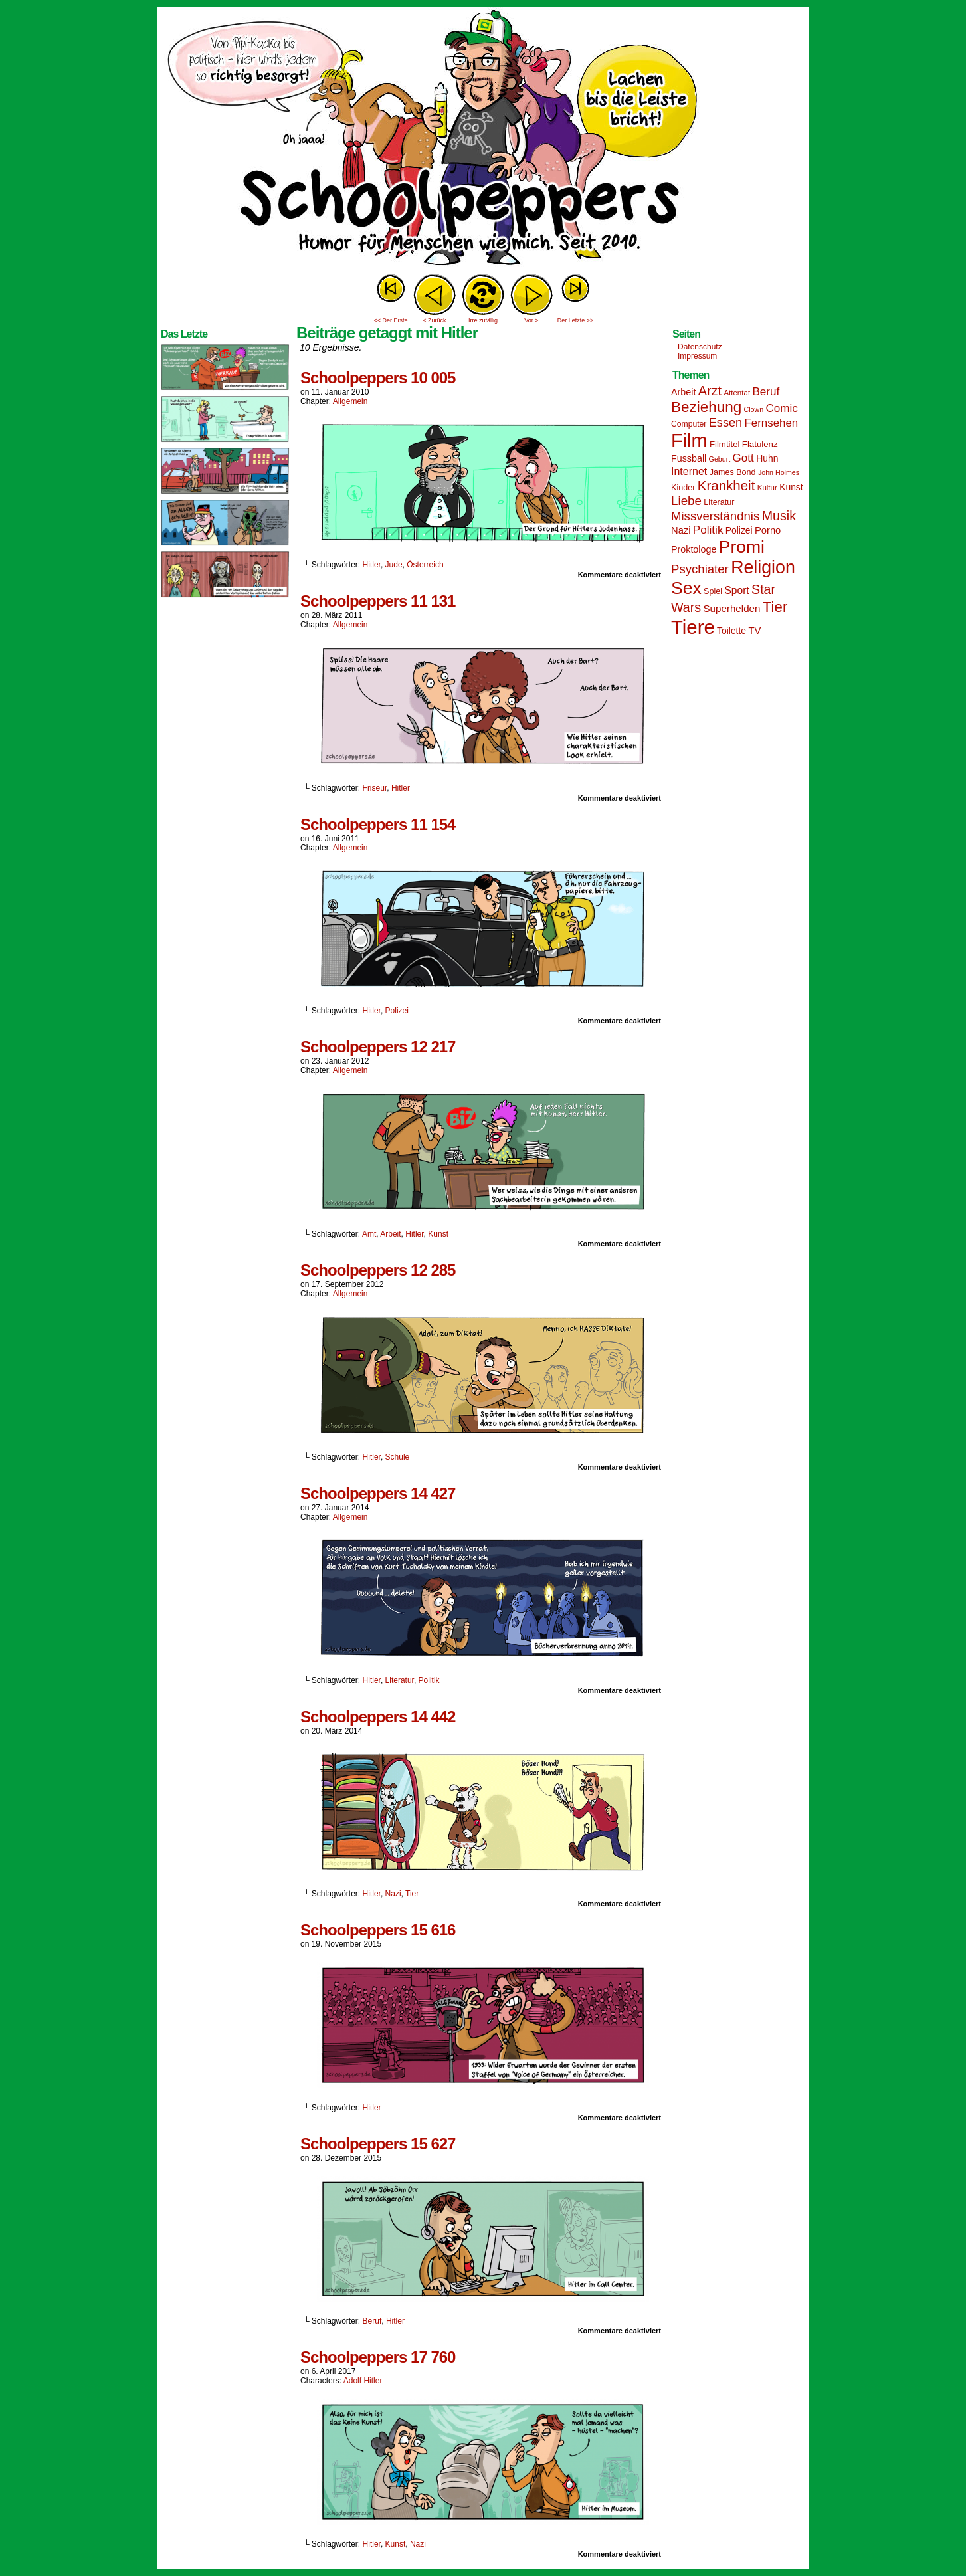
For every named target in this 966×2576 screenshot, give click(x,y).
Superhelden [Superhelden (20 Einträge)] (731, 608)
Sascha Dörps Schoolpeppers (483, 139)
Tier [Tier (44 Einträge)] (775, 607)
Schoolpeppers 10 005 (377, 378)
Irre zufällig (483, 320)
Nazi (393, 1893)
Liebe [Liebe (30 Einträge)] (686, 501)
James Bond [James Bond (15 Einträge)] (733, 472)
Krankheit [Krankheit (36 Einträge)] (726, 485)
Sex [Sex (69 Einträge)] (686, 588)
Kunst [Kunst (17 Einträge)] (791, 487)
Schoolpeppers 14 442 (377, 1717)
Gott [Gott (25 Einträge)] (743, 458)
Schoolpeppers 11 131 (377, 601)
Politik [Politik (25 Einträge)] (708, 530)
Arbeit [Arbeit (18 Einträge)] (683, 392)
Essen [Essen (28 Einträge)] (725, 422)
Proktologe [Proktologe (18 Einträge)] (693, 549)
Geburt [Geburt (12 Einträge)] (720, 459)
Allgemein (350, 401)
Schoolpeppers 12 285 (377, 1270)
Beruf (372, 2321)
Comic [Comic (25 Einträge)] (781, 408)
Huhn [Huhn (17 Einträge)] (767, 458)
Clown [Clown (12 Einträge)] (753, 409)
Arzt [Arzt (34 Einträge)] (710, 390)
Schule (397, 1457)
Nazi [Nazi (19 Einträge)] (680, 530)
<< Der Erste (390, 320)
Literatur (399, 1680)
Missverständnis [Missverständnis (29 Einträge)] (715, 516)
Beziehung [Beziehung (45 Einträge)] (706, 407)
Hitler (372, 564)
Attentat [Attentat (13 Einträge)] (737, 393)
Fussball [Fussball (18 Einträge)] (688, 458)
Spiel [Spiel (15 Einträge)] (713, 591)
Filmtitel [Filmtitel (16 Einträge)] (725, 444)
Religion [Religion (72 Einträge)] (763, 567)
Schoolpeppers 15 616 (377, 1930)
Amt (369, 1233)
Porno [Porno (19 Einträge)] (768, 530)
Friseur (375, 788)
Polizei (397, 1010)
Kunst (438, 1233)
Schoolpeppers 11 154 (377, 824)
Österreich (425, 564)
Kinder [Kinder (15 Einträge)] (683, 487)
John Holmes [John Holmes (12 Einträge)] (778, 472)
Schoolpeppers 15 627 (377, 2144)
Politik (429, 1680)
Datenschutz (700, 346)
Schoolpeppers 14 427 (377, 1493)
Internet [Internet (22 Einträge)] (689, 471)
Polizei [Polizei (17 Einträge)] (739, 530)
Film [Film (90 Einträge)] (689, 440)
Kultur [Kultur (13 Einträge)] (767, 488)
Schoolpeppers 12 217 (377, 1047)
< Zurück (434, 320)
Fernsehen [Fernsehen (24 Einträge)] (772, 423)
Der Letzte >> (575, 320)
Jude (394, 564)
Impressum (697, 356)
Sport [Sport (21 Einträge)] (736, 590)
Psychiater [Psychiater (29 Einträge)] (700, 569)
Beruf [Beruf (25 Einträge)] (765, 391)
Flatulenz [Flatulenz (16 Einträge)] (760, 444)
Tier (412, 1893)
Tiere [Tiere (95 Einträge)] (693, 627)
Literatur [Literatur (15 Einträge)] (719, 502)
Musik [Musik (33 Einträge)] (779, 515)
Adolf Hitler (363, 2380)
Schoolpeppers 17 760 (377, 2357)
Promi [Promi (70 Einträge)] (742, 547)
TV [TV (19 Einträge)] (754, 630)
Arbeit (390, 1233)
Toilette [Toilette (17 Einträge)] (731, 630)
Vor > (531, 320)
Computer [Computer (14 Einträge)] (688, 424)
